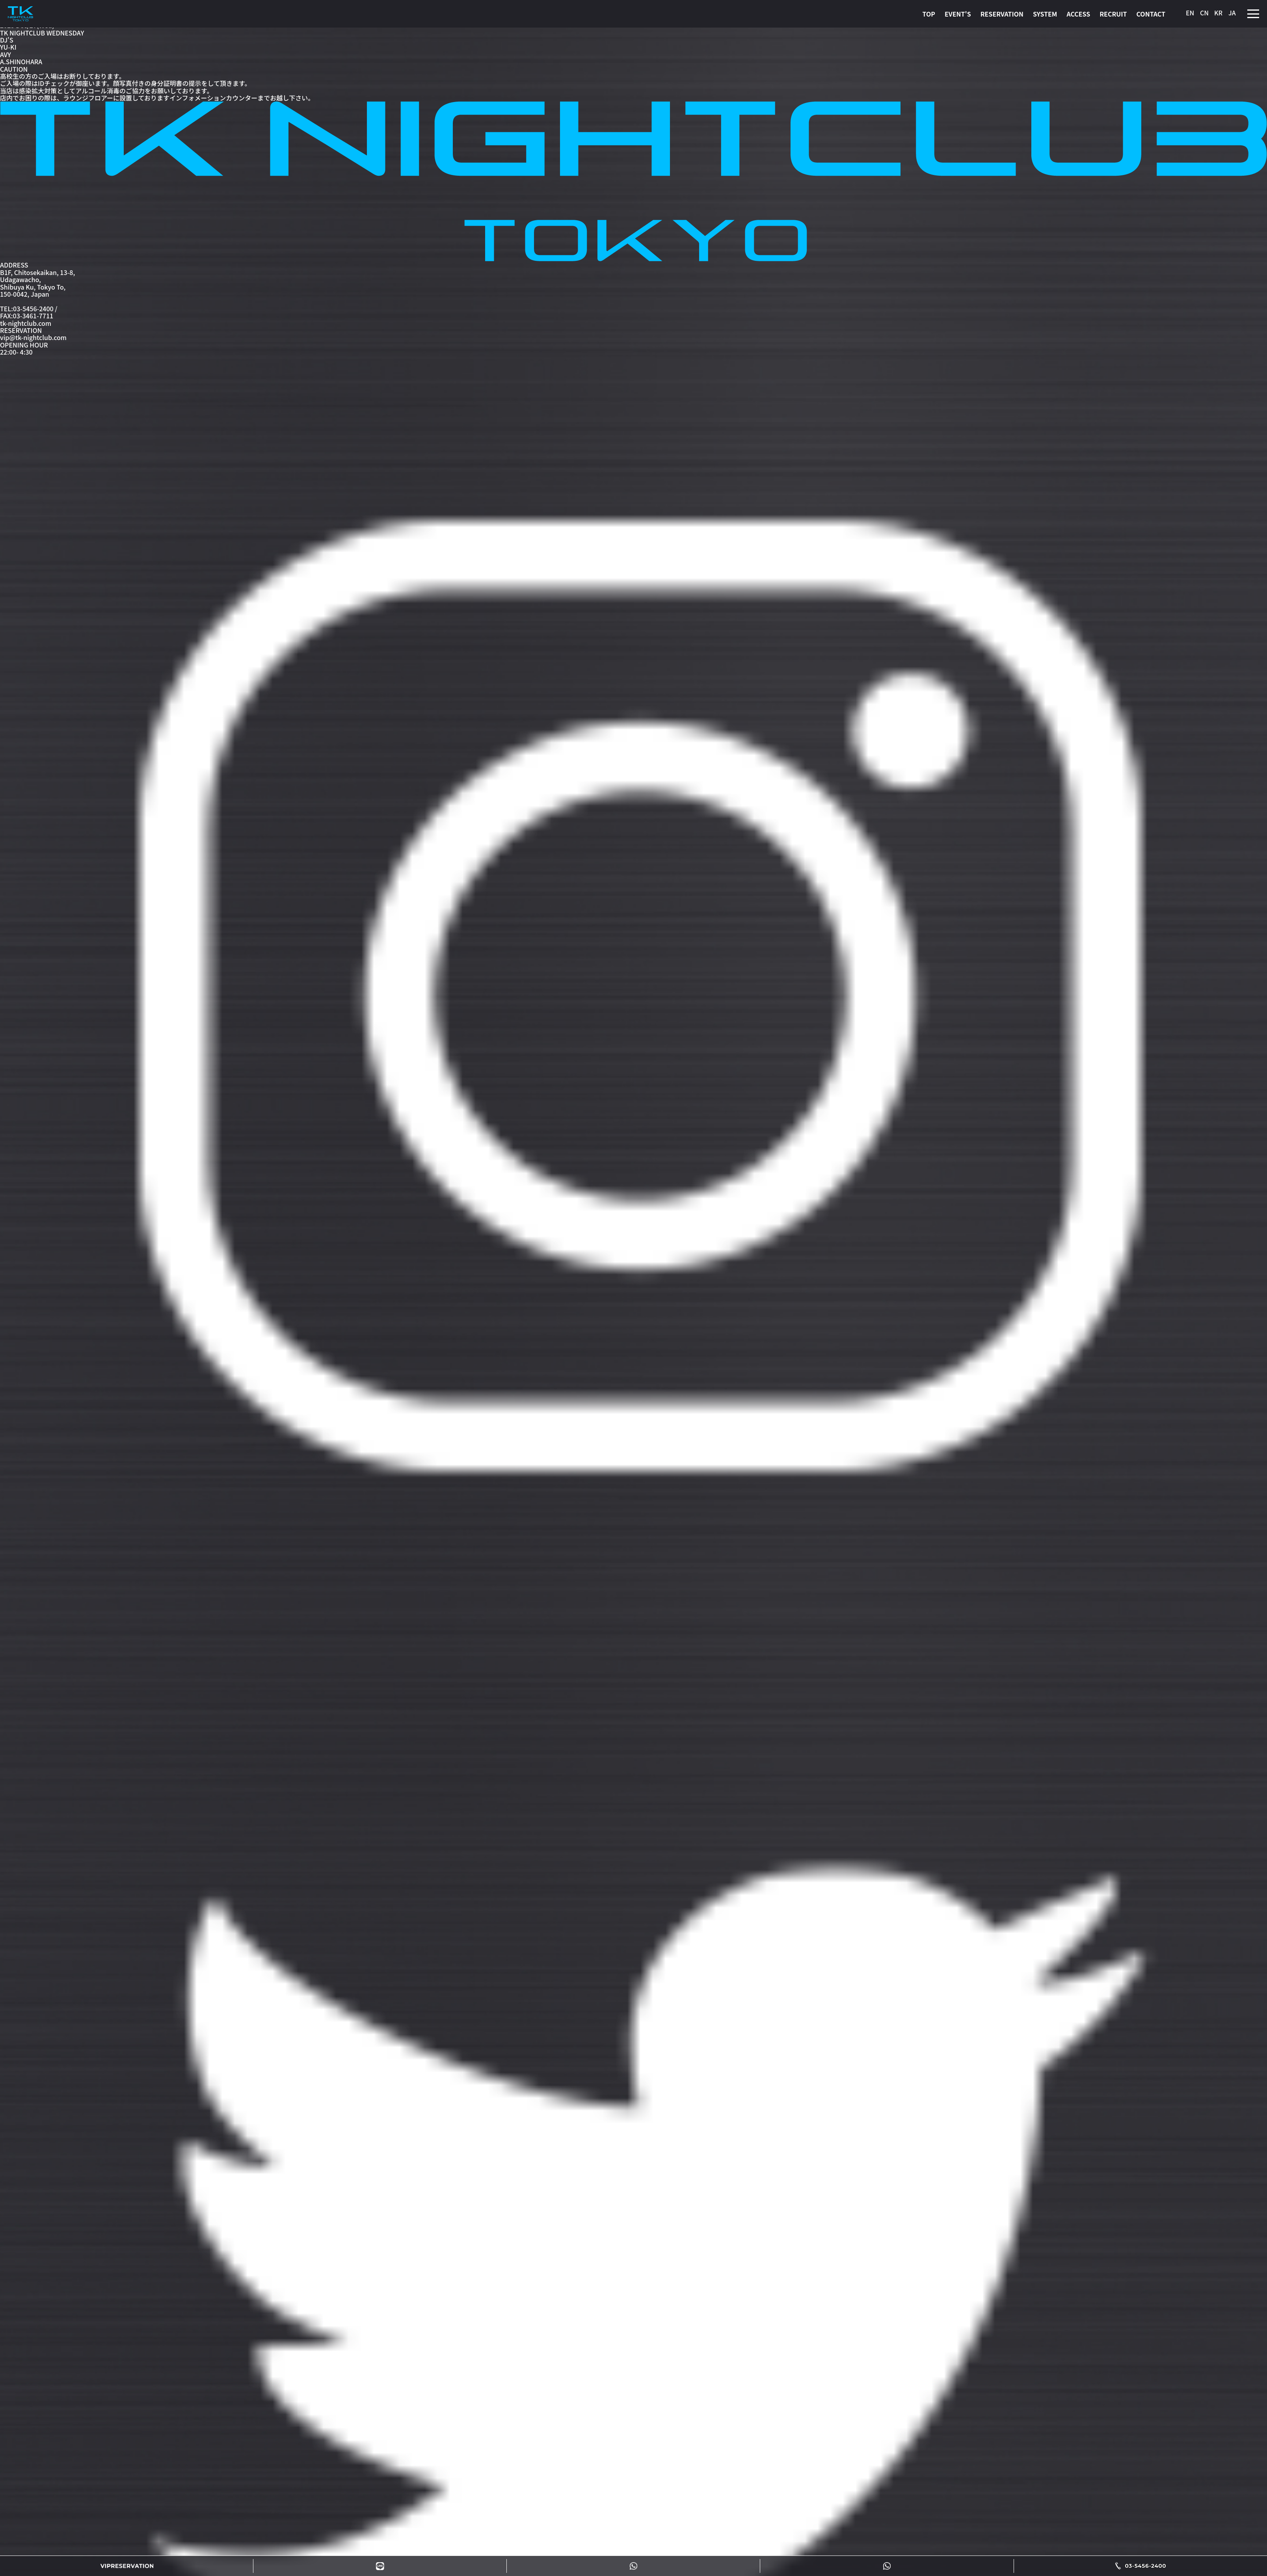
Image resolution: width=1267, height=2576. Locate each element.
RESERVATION (1001, 14)
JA (1232, 12)
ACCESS (1078, 14)
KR (1218, 12)
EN (1190, 12)
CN (1204, 12)
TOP (928, 14)
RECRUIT (1113, 14)
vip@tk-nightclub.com (33, 337)
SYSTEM (1045, 14)
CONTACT (1151, 14)
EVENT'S (958, 14)
